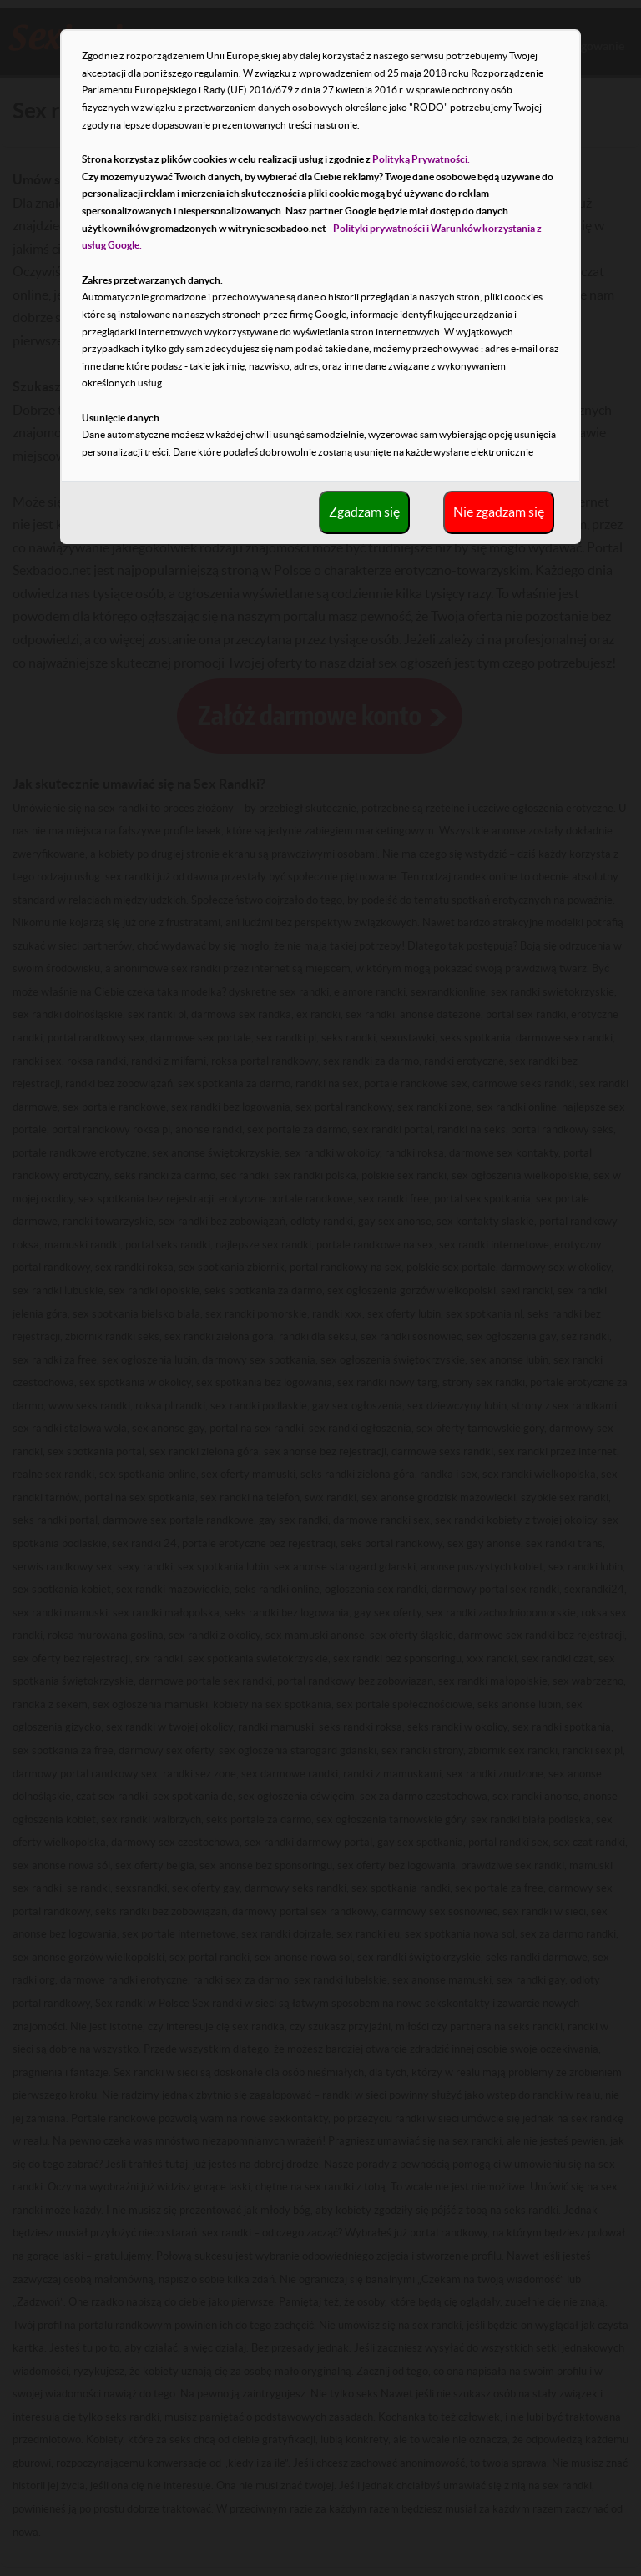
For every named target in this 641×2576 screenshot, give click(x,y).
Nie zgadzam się (498, 511)
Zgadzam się (364, 511)
